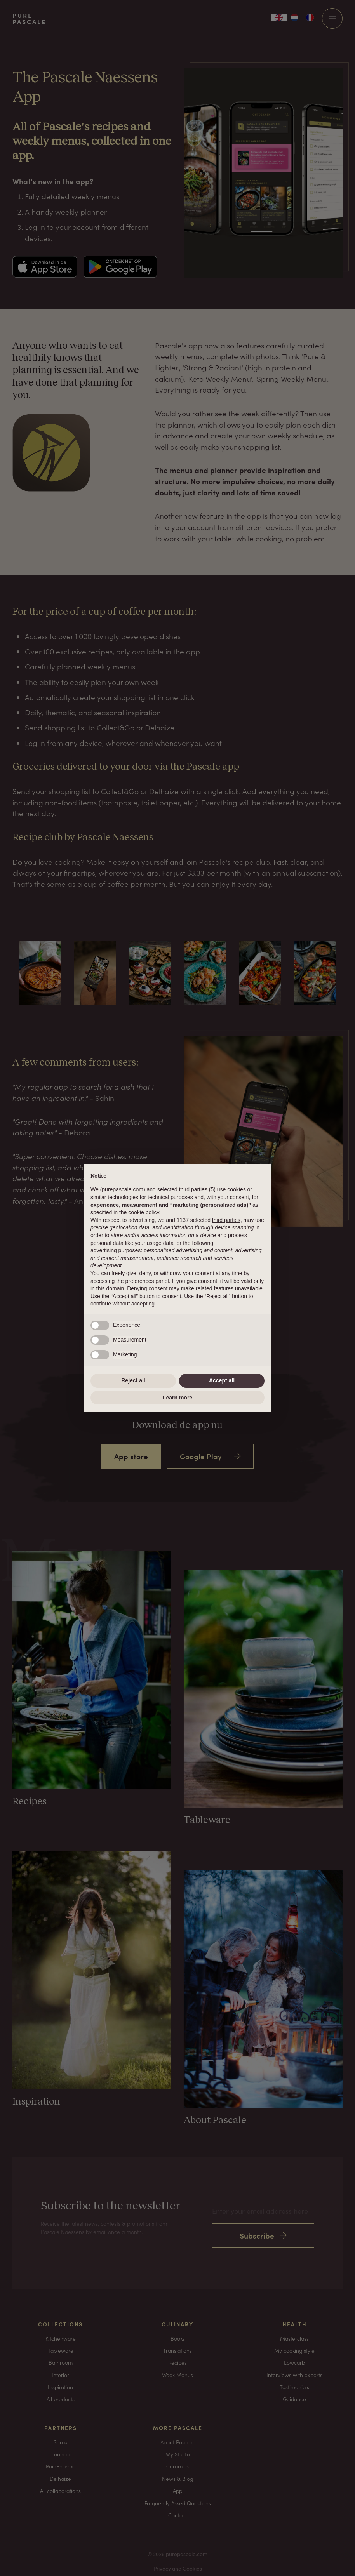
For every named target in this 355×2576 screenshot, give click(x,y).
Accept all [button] (222, 1380)
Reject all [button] (133, 1380)
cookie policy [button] (143, 1212)
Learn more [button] (177, 1397)
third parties (226, 1220)
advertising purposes (115, 1250)
